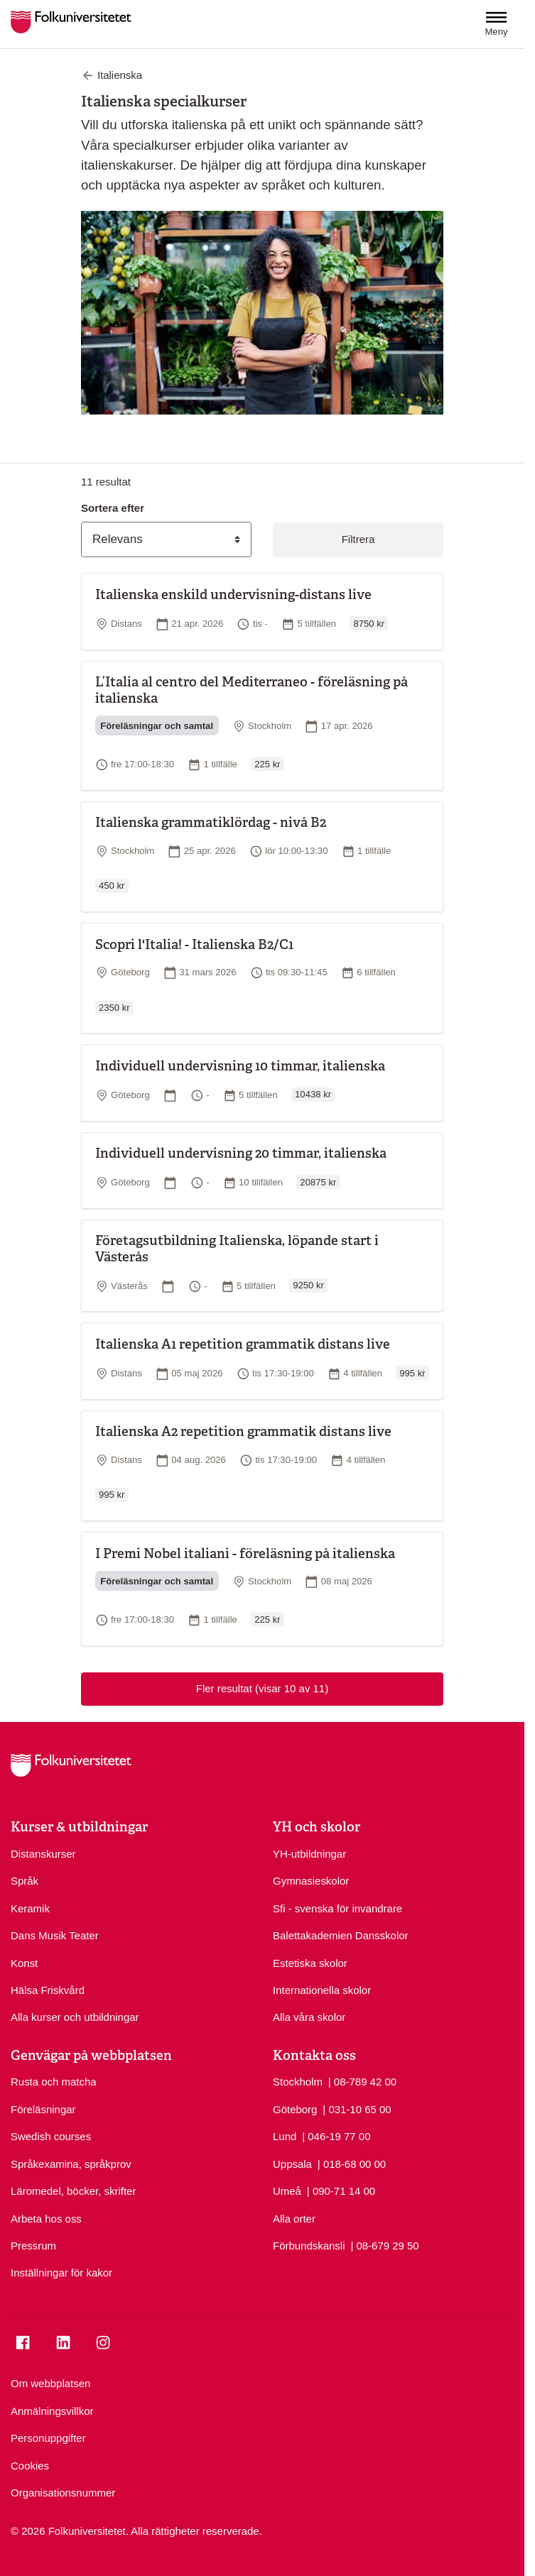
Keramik (30, 1908)
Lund (284, 2136)
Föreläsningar (43, 2109)
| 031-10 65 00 (357, 2108)
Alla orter (294, 2219)
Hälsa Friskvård (48, 1990)
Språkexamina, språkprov (71, 2164)
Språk (24, 1881)
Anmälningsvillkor (52, 2411)
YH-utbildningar (309, 1854)
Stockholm (298, 2082)
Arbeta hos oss (46, 2219)
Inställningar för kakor (61, 2273)
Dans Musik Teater (55, 1935)
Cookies (30, 2466)
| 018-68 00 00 (352, 2163)
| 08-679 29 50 (384, 2245)
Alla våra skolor (309, 2017)
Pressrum (33, 2246)
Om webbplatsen (50, 2383)
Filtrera (358, 539)
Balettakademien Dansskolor (341, 1935)
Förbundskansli (309, 2246)
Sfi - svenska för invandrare (337, 1908)
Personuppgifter (48, 2438)
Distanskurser (43, 1854)
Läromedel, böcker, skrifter (73, 2191)
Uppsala (292, 2164)
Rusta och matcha (54, 2082)
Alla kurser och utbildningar (75, 2017)
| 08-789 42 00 (362, 2081)
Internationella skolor (322, 1990)
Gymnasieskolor (311, 1881)
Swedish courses (51, 2136)
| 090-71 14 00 (341, 2190)
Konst (24, 1963)
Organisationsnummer (63, 2493)
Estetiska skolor (310, 1963)
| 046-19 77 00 (336, 2135)
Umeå (287, 2191)
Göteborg (295, 2109)
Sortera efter (112, 508)
